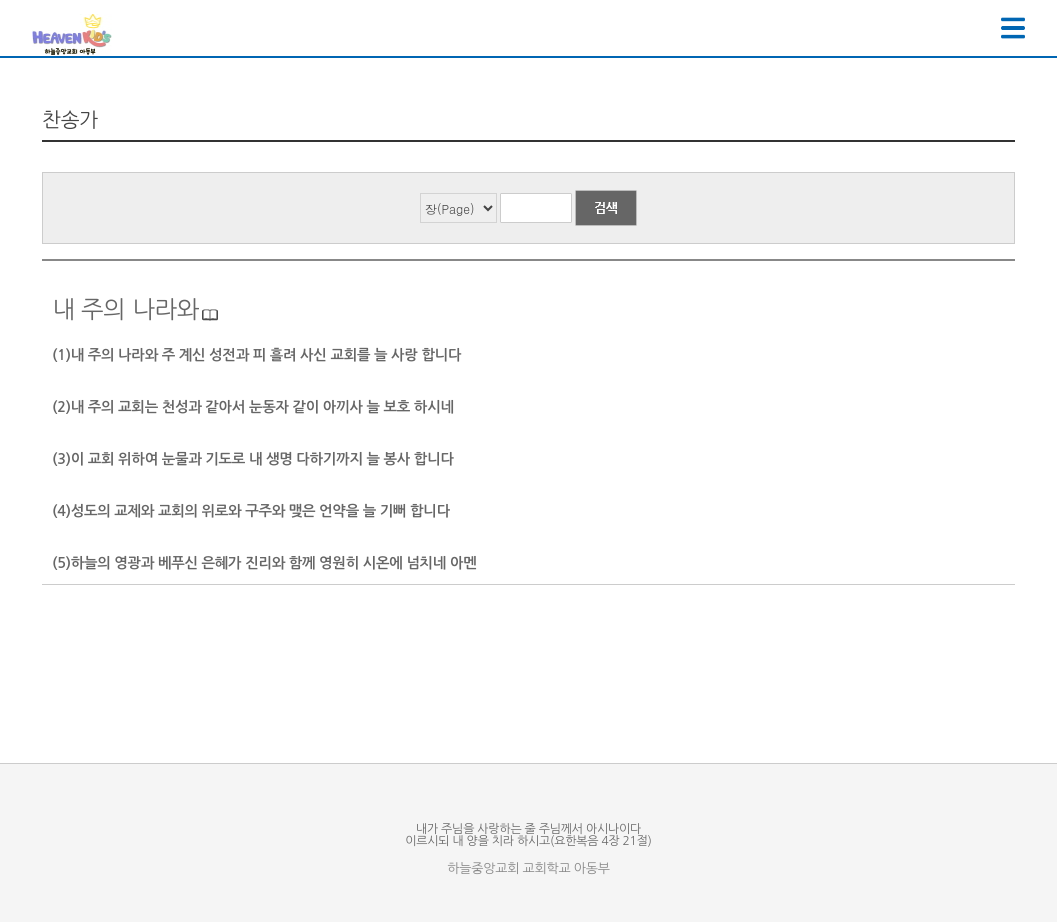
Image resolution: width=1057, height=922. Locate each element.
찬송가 (70, 120)
